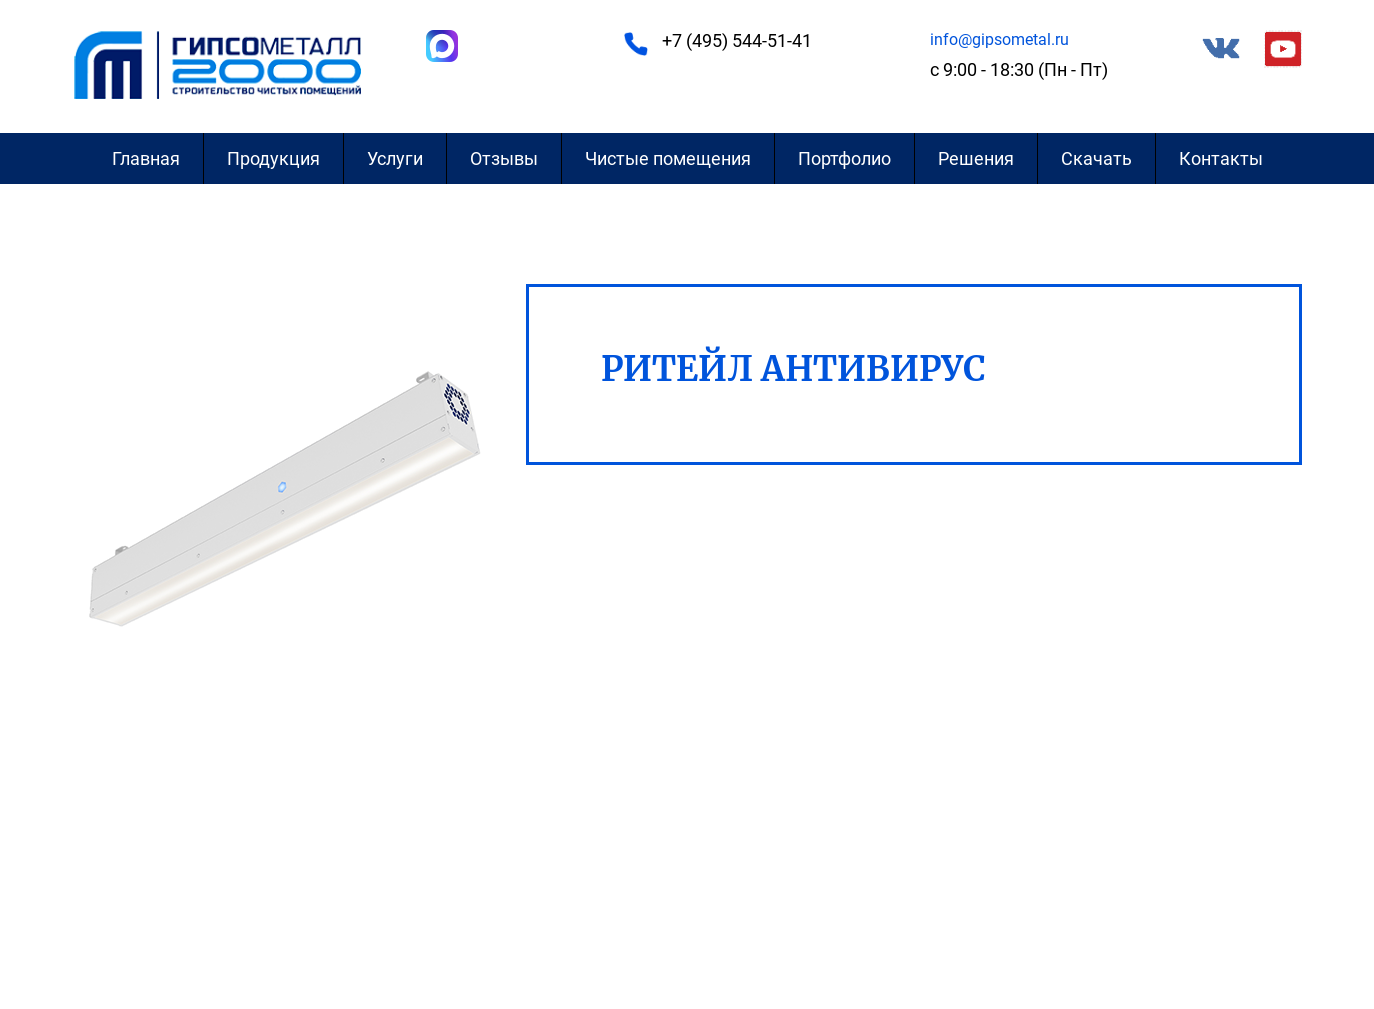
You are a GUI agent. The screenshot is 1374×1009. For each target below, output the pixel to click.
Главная (146, 158)
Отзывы (504, 158)
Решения (976, 158)
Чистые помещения (668, 158)
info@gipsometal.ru (999, 39)
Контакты (1221, 158)
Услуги (395, 158)
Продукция (273, 158)
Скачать (1096, 158)
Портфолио (844, 158)
